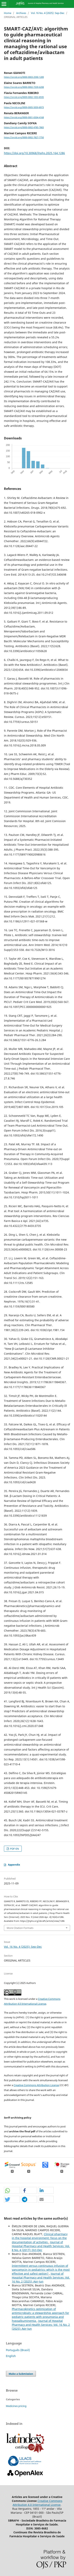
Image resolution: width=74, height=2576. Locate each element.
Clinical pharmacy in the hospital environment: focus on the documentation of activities (39, 2238)
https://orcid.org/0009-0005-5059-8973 (24, 107)
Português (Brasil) (18, 2350)
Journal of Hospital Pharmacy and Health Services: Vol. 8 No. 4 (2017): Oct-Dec (41, 2246)
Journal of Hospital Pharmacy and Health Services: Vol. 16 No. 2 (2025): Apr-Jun (41, 2277)
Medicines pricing (16, 2406)
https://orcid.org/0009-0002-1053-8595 (24, 97)
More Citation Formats (20, 1928)
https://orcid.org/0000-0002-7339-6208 (24, 87)
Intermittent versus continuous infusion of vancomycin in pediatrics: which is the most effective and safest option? (41, 2269)
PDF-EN (14, 1848)
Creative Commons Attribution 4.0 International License (37, 2503)
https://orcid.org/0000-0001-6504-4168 (24, 117)
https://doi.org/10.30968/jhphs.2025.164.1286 (34, 153)
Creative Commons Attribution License (36, 2085)
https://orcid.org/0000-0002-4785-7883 (24, 127)
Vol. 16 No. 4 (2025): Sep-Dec (47, 13)
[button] (12, 2190)
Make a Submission (21, 2373)
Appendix (14, 1864)
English (11, 2356)
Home (7, 13)
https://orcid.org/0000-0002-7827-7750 (24, 137)
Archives (21, 13)
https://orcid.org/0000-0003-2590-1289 (24, 77)
